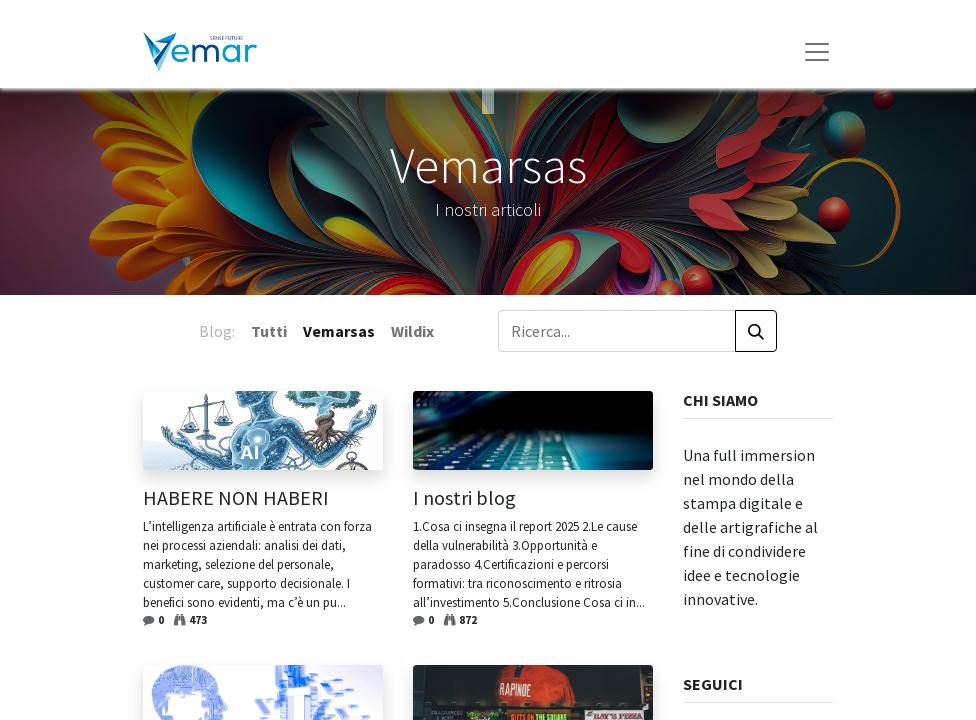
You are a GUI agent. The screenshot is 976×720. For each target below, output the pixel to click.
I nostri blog (464, 498)
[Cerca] (756, 331)
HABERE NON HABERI (236, 498)
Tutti (269, 331)
